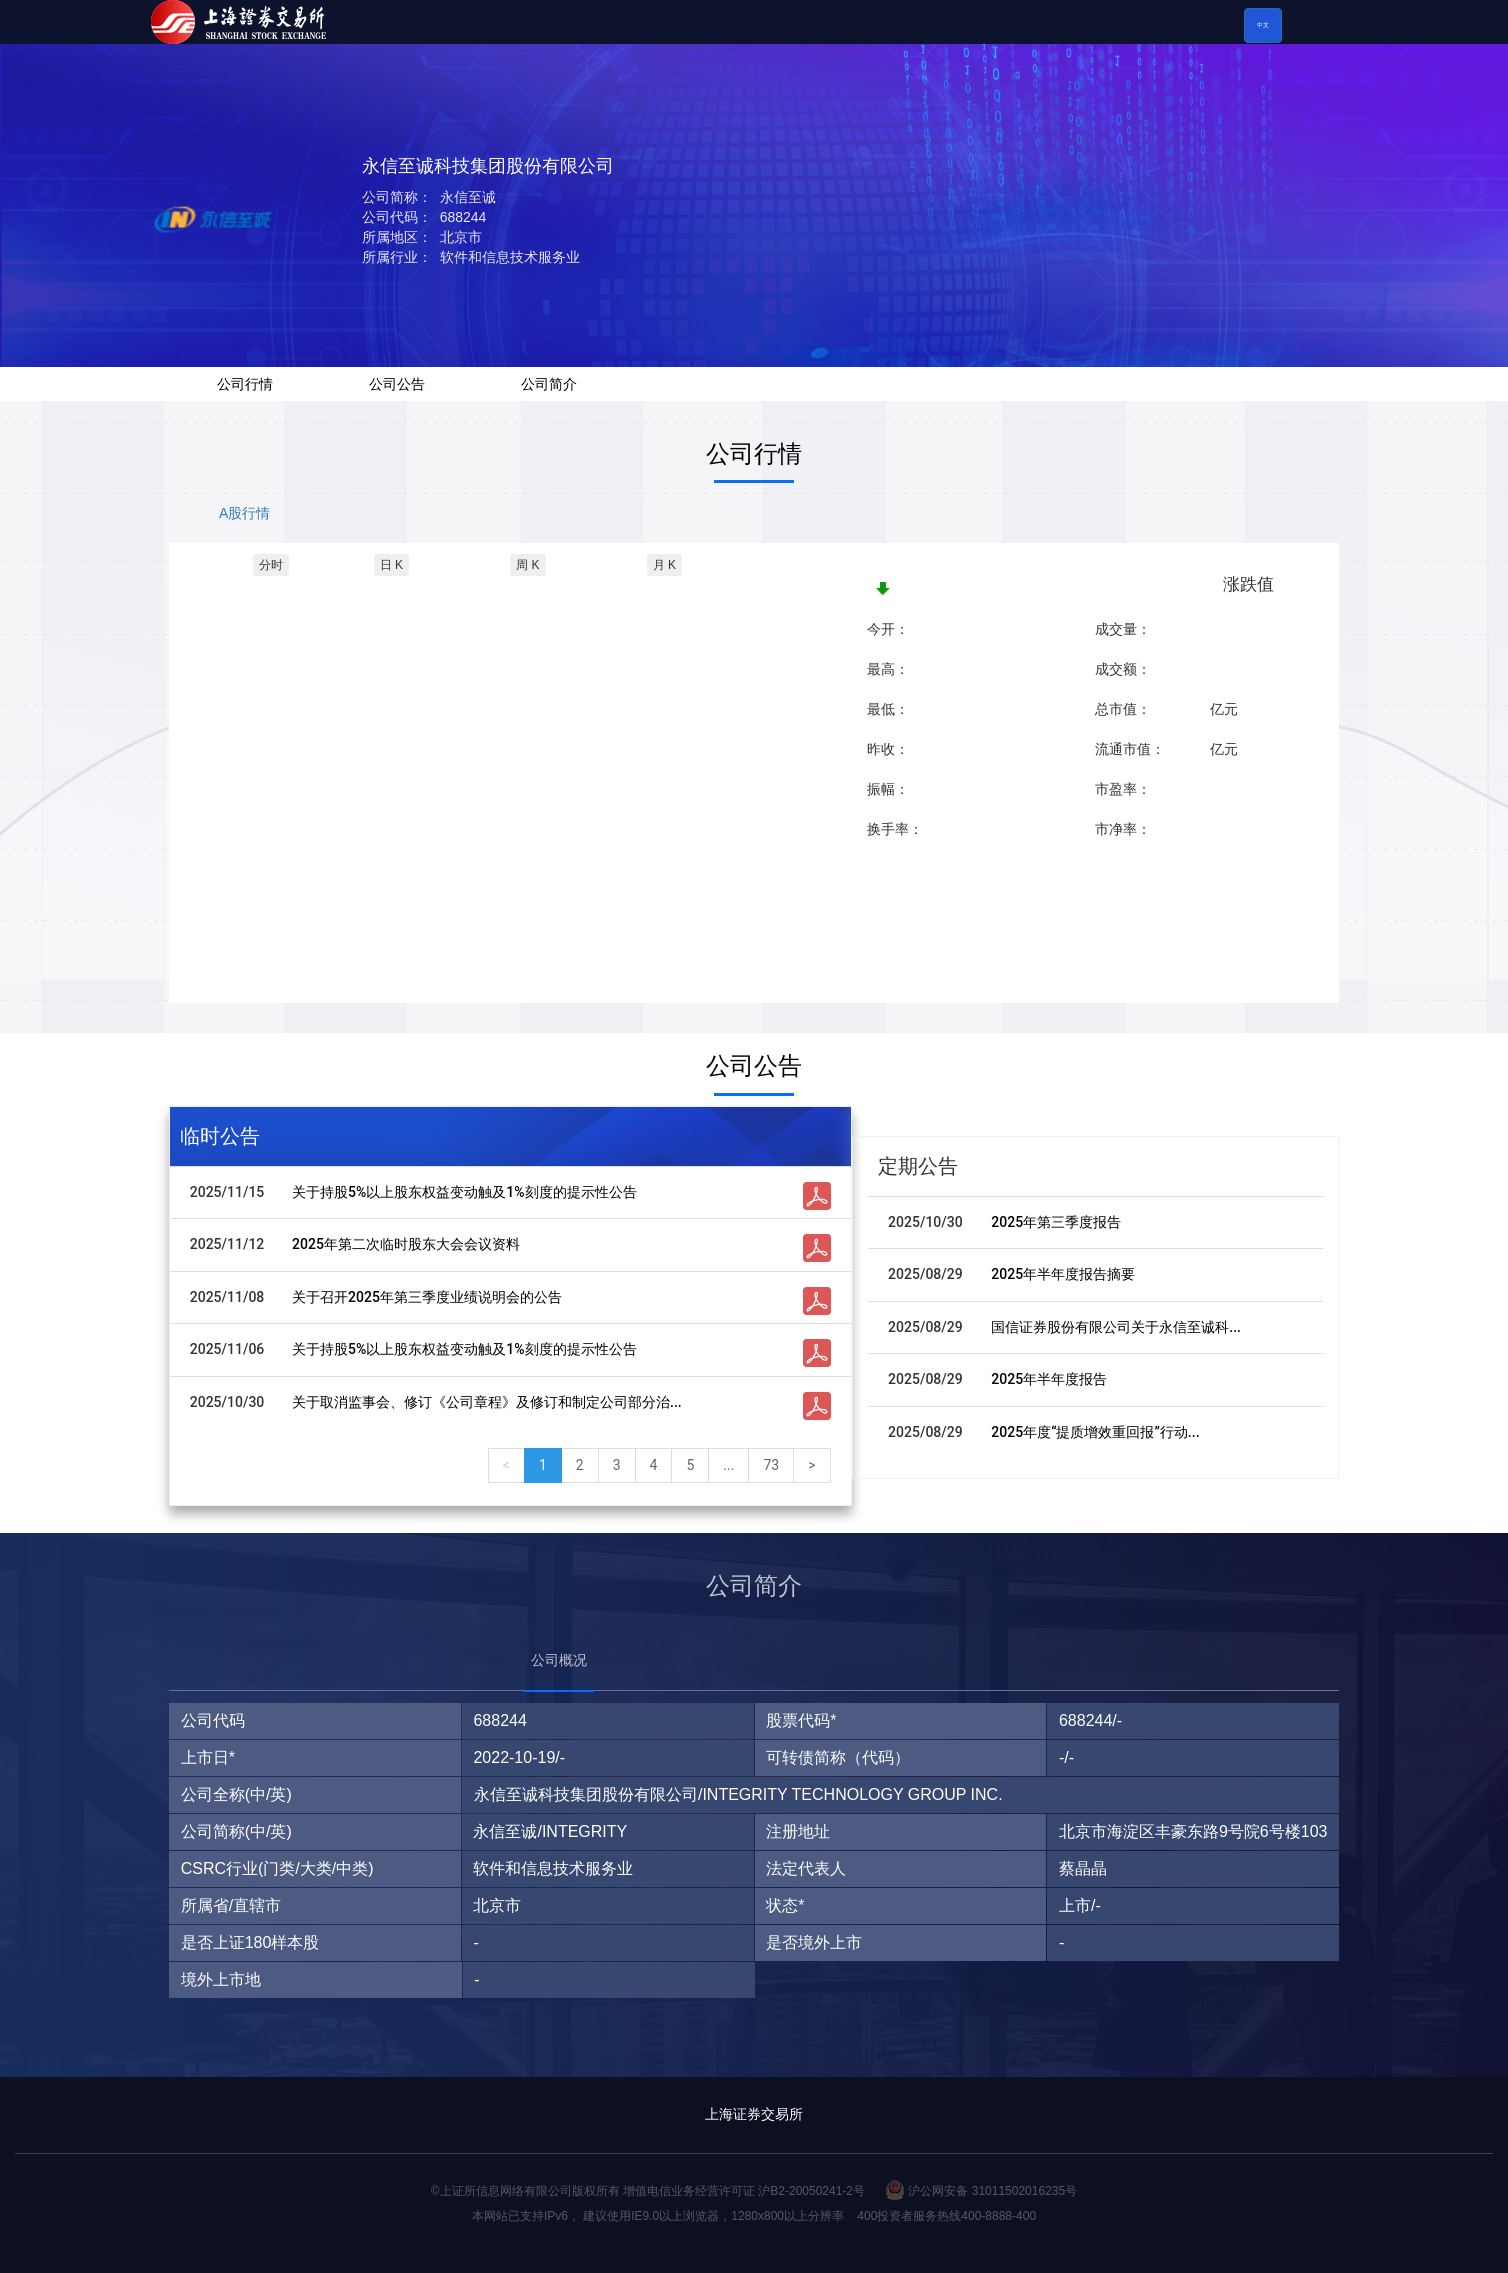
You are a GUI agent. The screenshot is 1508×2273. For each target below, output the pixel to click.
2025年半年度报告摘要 (1063, 1274)
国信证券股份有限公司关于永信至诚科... (1116, 1327)
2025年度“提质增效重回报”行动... (1095, 1432)
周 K (527, 565)
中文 (1263, 25)
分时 (271, 565)
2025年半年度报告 (1049, 1379)
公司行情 (245, 384)
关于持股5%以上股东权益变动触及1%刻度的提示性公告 (464, 1192)
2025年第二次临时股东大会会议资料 (406, 1244)
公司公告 (397, 384)
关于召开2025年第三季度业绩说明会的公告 (427, 1297)
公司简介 (549, 384)
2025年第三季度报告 (1056, 1222)
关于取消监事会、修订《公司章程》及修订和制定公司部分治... (487, 1402)
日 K (391, 565)
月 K (664, 565)
